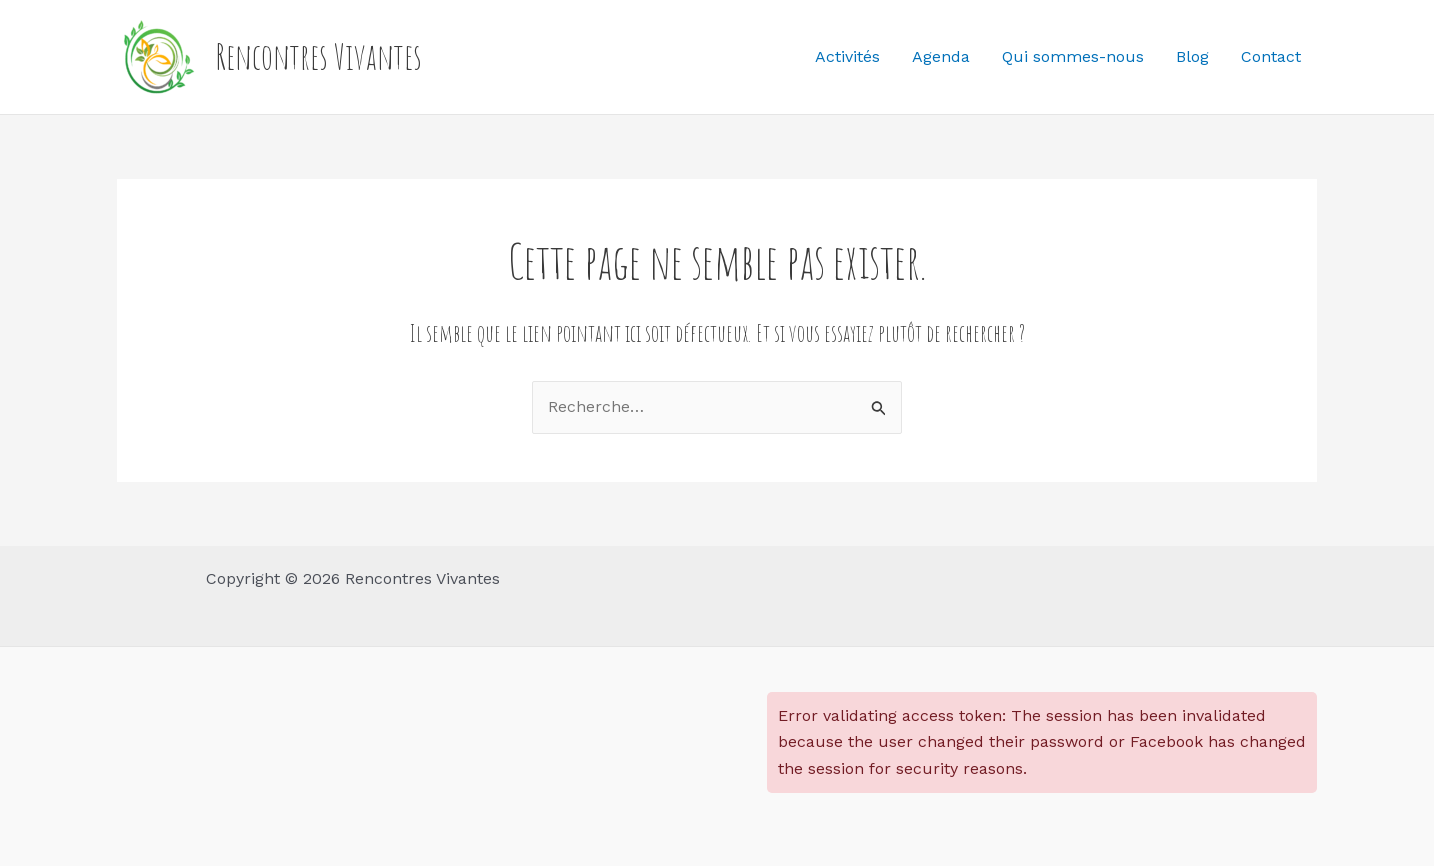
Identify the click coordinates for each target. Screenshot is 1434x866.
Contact (1271, 56)
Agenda (941, 56)
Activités (847, 56)
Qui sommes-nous (1073, 56)
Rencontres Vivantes (318, 56)
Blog (1192, 56)
